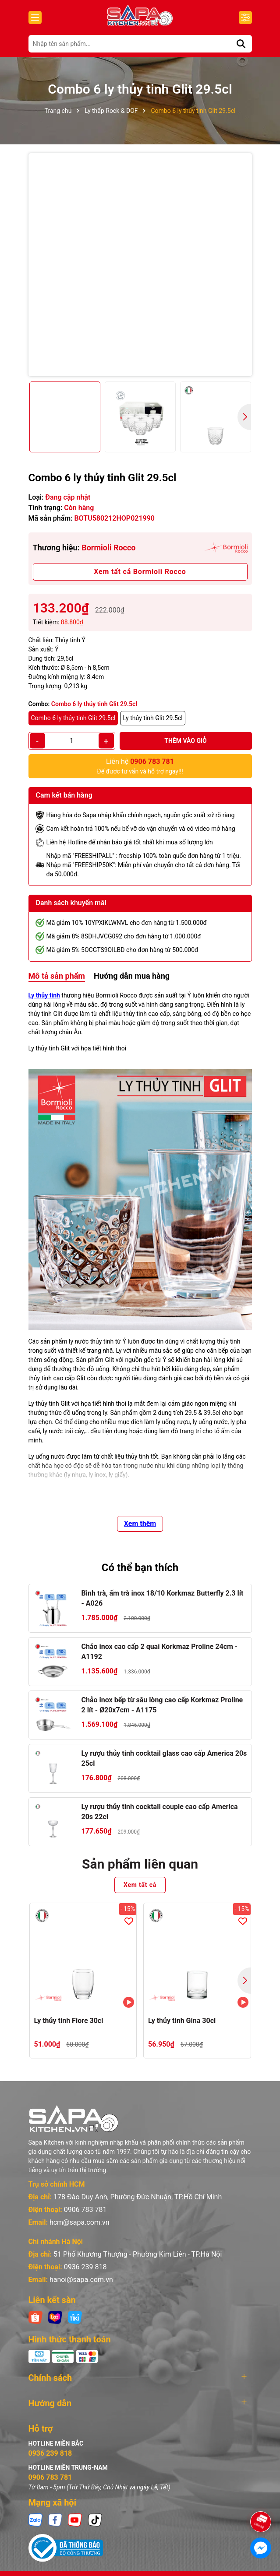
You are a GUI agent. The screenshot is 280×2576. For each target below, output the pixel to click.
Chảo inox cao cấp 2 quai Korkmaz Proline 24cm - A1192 (160, 1651)
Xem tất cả (140, 1884)
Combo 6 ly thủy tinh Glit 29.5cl (73, 717)
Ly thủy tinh (44, 995)
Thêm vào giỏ (185, 740)
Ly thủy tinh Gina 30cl (182, 2020)
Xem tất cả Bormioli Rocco (140, 571)
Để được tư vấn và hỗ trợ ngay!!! (140, 765)
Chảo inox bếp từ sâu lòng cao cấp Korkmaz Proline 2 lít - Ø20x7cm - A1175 (162, 1705)
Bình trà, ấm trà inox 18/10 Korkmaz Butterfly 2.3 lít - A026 (163, 1598)
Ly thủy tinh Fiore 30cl (68, 2020)
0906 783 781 (85, 2209)
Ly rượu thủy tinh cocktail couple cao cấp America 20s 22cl (160, 1811)
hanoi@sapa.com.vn (81, 2279)
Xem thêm (140, 1523)
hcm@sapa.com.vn (80, 2222)
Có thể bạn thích (140, 1567)
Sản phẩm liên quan (140, 1864)
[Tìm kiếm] (241, 43)
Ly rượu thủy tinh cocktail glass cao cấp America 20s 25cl (164, 1758)
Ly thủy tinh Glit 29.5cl (152, 717)
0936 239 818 (85, 2267)
